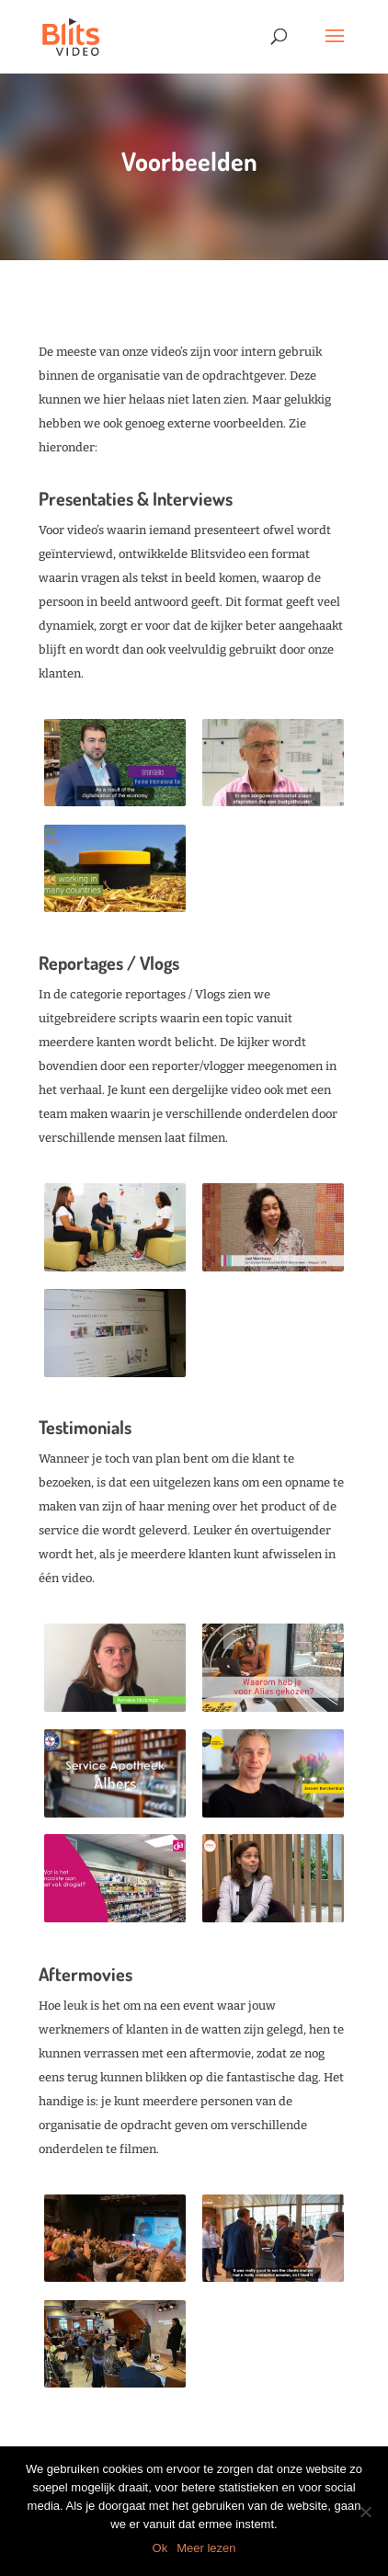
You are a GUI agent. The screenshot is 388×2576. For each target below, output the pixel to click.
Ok (160, 2548)
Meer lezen (206, 2548)
